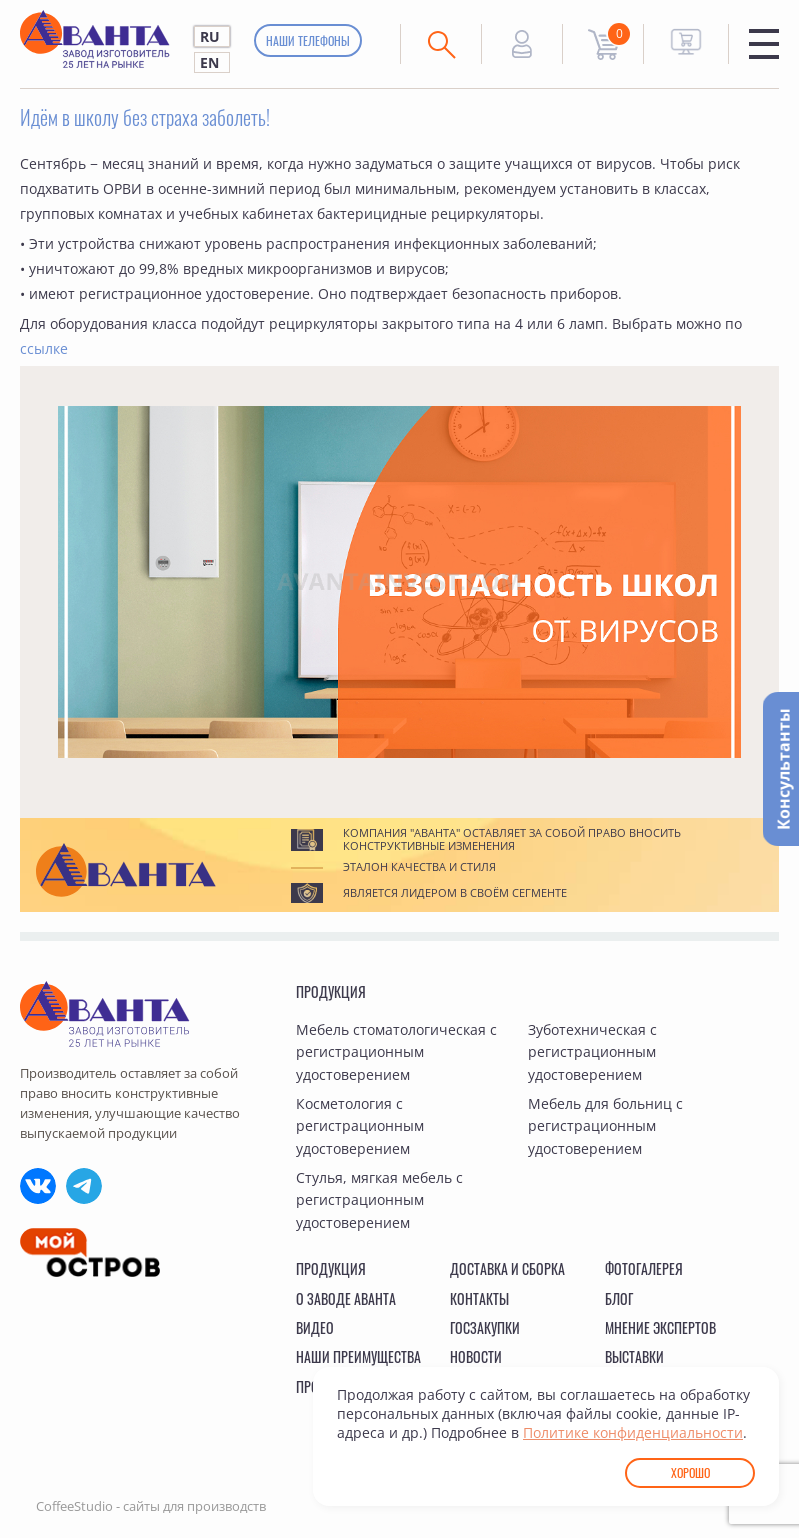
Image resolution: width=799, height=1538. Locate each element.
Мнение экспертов (660, 1327)
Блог (619, 1298)
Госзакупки (485, 1327)
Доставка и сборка (507, 1268)
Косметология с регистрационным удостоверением (360, 1126)
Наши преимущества (358, 1356)
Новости (476, 1356)
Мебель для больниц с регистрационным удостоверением (605, 1126)
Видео (315, 1327)
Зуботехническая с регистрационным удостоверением (592, 1052)
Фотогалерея (644, 1268)
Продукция (331, 991)
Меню (764, 44)
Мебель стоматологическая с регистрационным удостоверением (396, 1052)
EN (209, 62)
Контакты (479, 1298)
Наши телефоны (308, 40)
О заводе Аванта (346, 1298)
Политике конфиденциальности (633, 1432)
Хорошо (690, 1472)
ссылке (44, 348)
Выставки (634, 1356)
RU (210, 36)
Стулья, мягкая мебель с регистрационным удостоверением (379, 1200)
